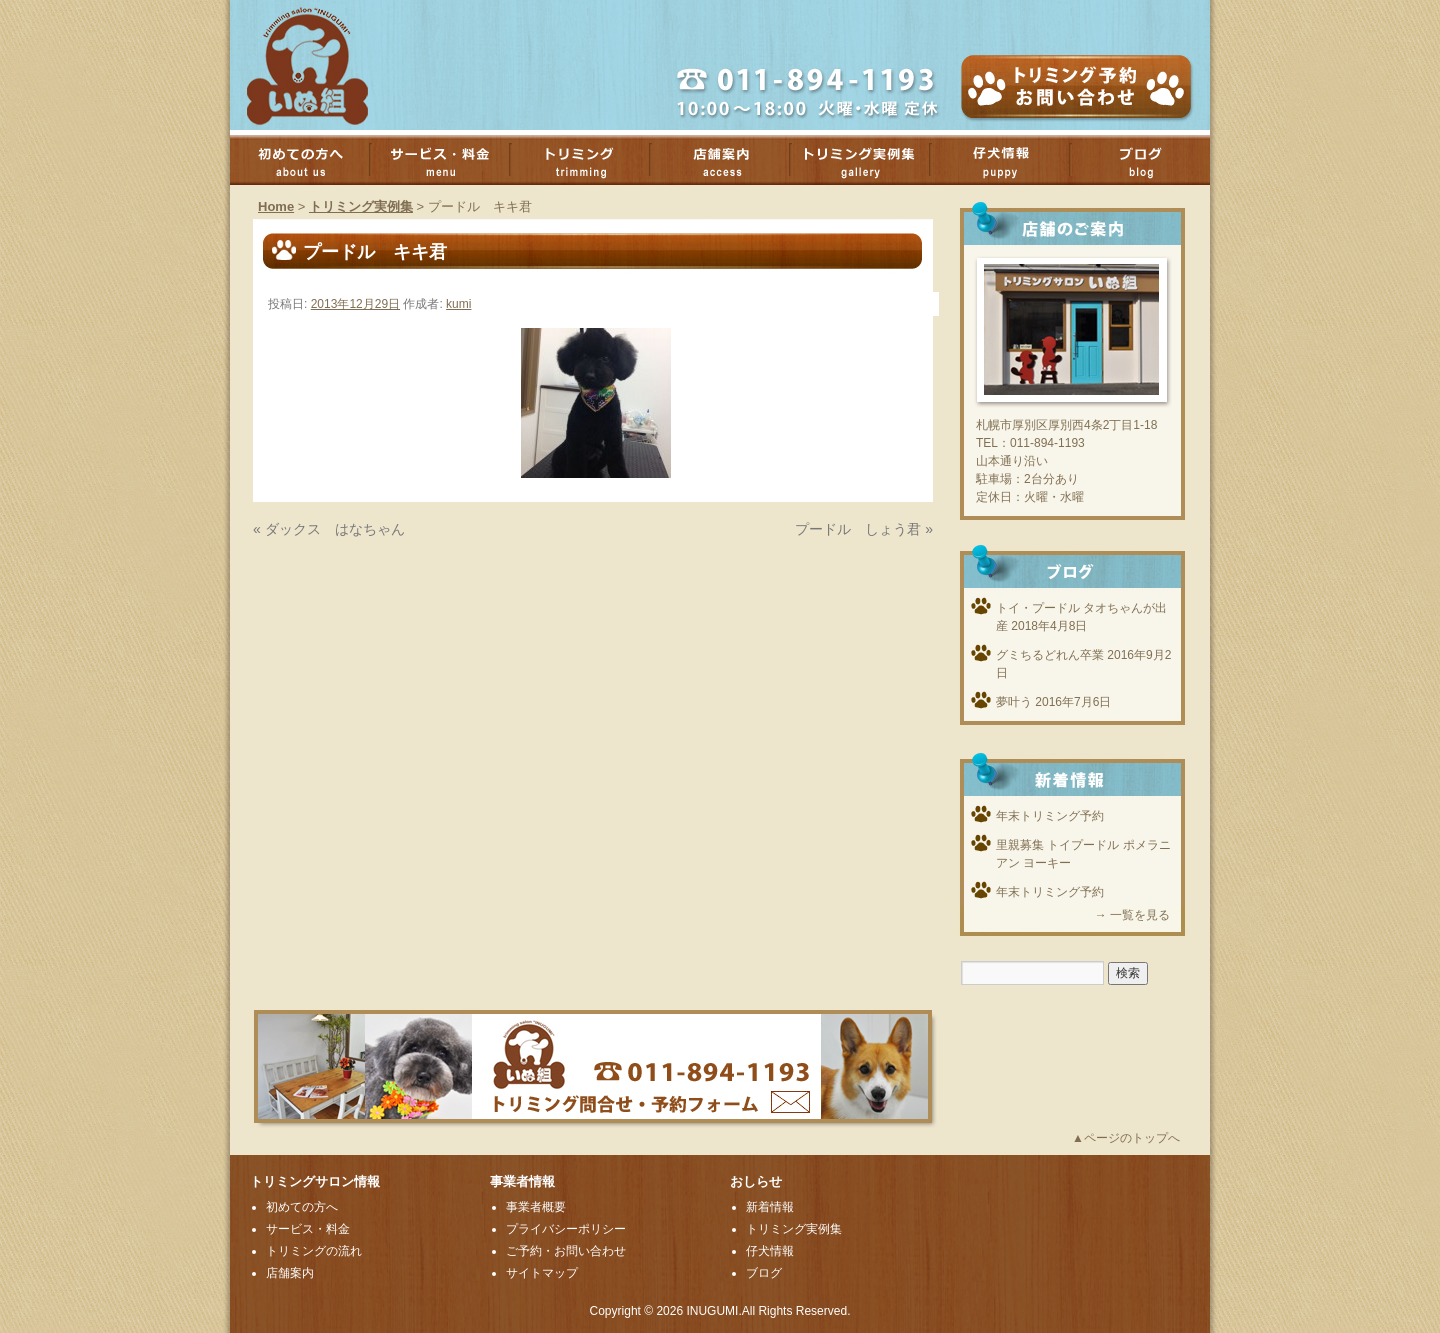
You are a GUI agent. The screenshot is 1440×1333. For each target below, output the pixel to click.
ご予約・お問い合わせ (566, 1251)
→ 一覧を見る (1132, 915)
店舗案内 (730, 160)
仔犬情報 (770, 1251)
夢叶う (1014, 702)
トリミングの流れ (314, 1251)
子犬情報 (1010, 160)
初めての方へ (310, 160)
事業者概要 (536, 1207)
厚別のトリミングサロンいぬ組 (325, 65)
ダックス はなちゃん (335, 529)
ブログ (1150, 160)
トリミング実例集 (870, 160)
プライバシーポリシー (566, 1229)
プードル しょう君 (858, 529)
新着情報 (770, 1207)
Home (276, 206)
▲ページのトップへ (1126, 1138)
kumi (458, 304)
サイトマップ (542, 1273)
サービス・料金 (450, 160)
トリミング (590, 160)
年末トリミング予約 (1050, 816)
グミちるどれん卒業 (1050, 655)
